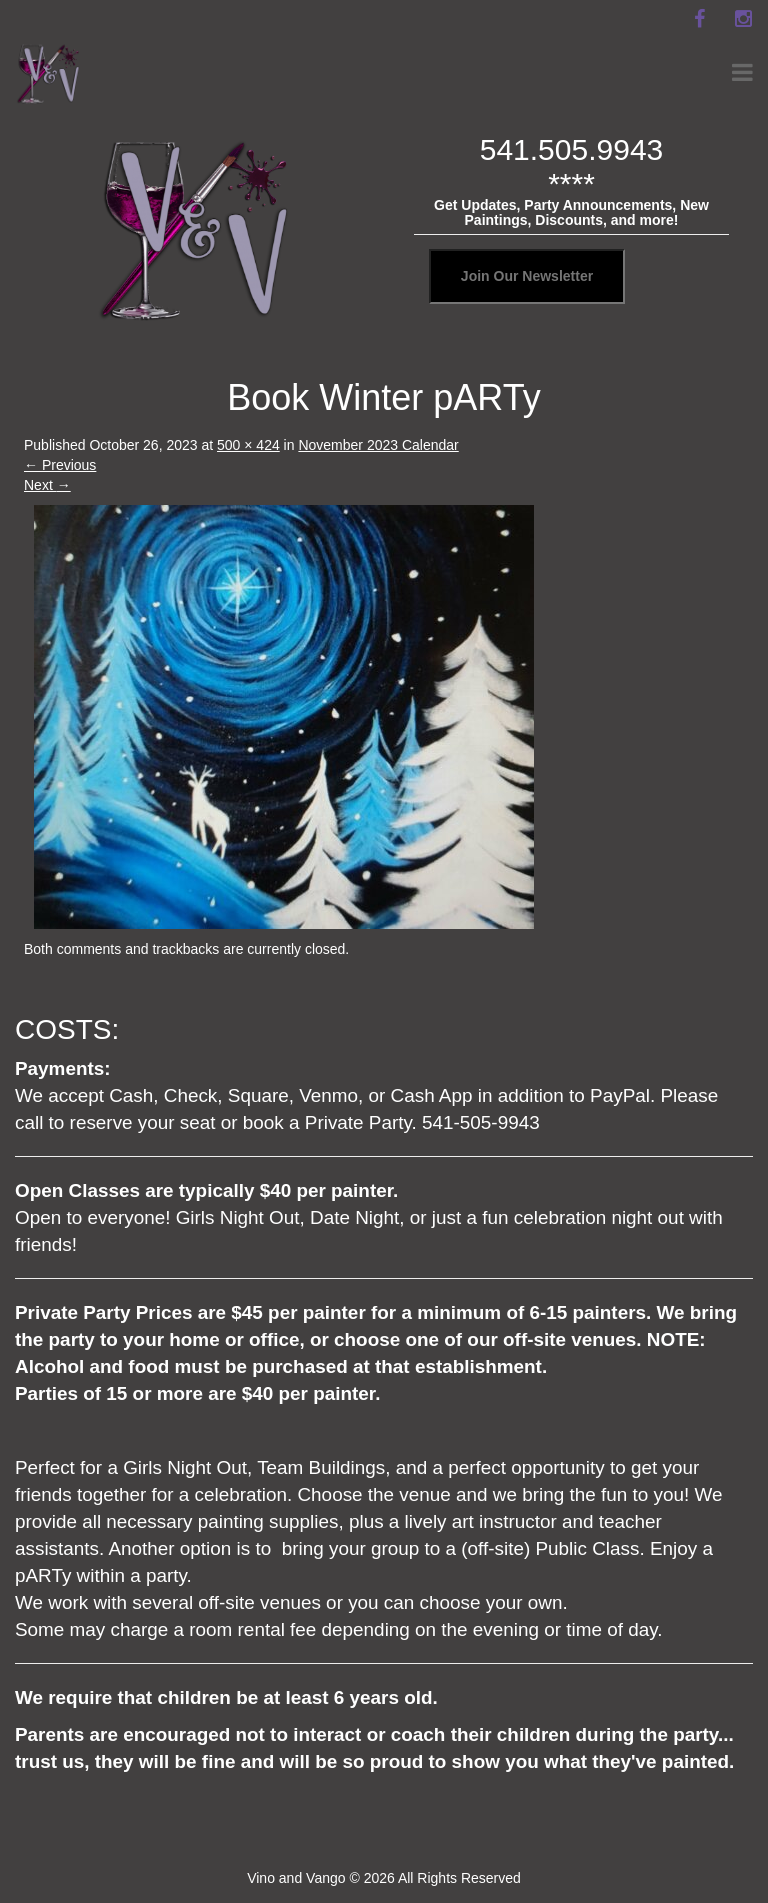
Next (47, 485)
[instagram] (743, 19)
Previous (60, 465)
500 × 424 (248, 445)
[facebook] (699, 19)
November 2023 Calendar (378, 445)
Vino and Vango (296, 1878)
